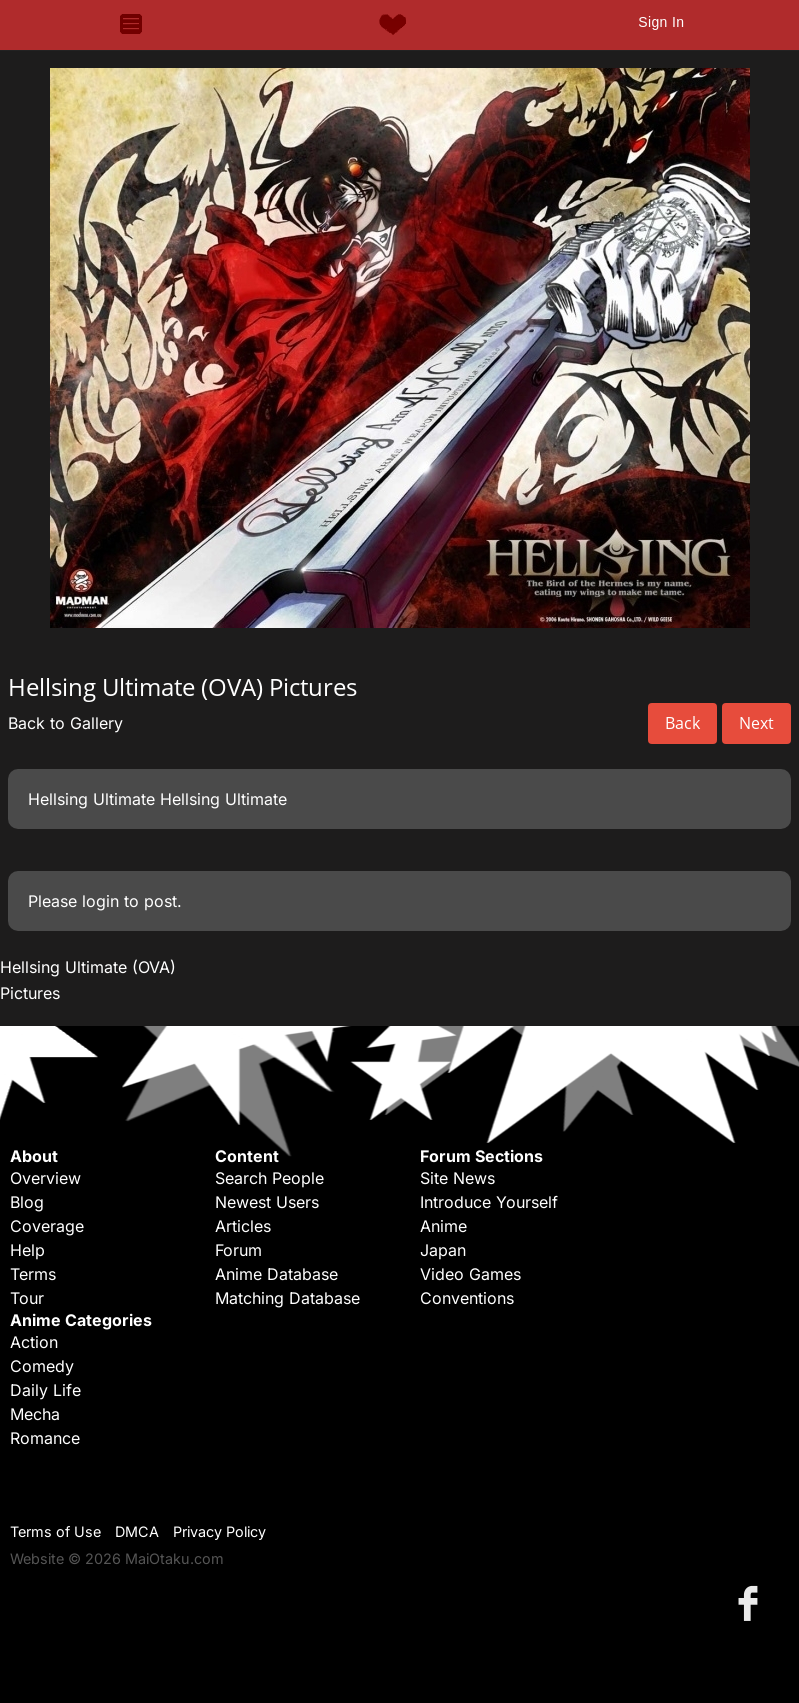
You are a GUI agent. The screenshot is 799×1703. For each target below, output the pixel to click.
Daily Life (45, 1390)
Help (27, 1250)
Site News (457, 1178)
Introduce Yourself (489, 1202)
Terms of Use (55, 1531)
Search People (269, 1178)
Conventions (467, 1298)
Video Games (470, 1274)
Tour (27, 1298)
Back (682, 723)
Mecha (35, 1414)
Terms (33, 1274)
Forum (238, 1250)
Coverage (47, 1226)
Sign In (661, 22)
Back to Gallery (65, 723)
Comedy (42, 1366)
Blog (27, 1202)
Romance (45, 1438)
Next (756, 723)
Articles (243, 1226)
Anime (443, 1226)
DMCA (137, 1531)
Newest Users (267, 1202)
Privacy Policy (219, 1531)
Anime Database (276, 1274)
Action (34, 1342)
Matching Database (287, 1298)
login (100, 901)
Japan (443, 1250)
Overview (45, 1178)
